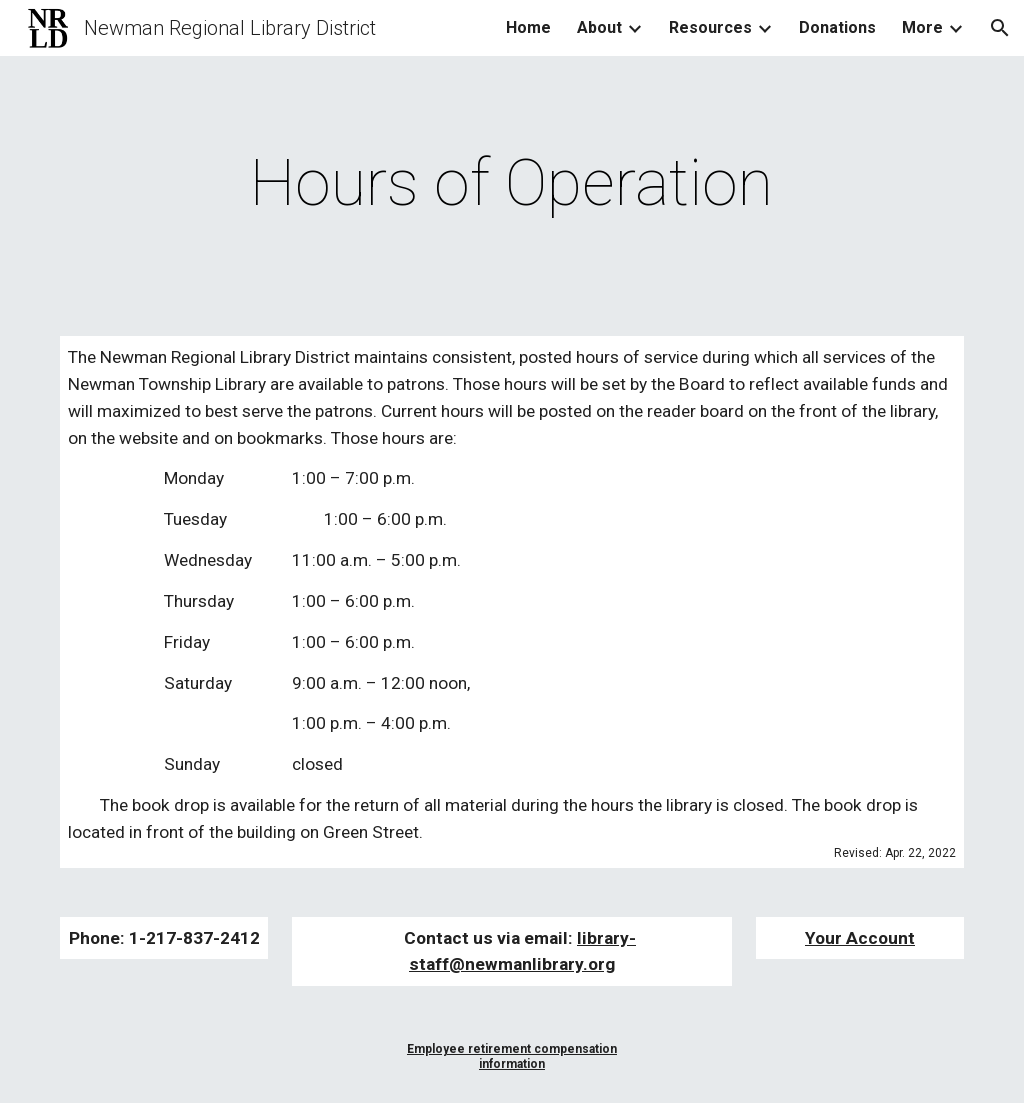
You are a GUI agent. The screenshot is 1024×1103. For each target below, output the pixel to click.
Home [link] (528, 27)
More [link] (922, 27)
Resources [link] (710, 27)
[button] (1000, 28)
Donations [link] (837, 27)
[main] (511, 184)
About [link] (599, 27)
